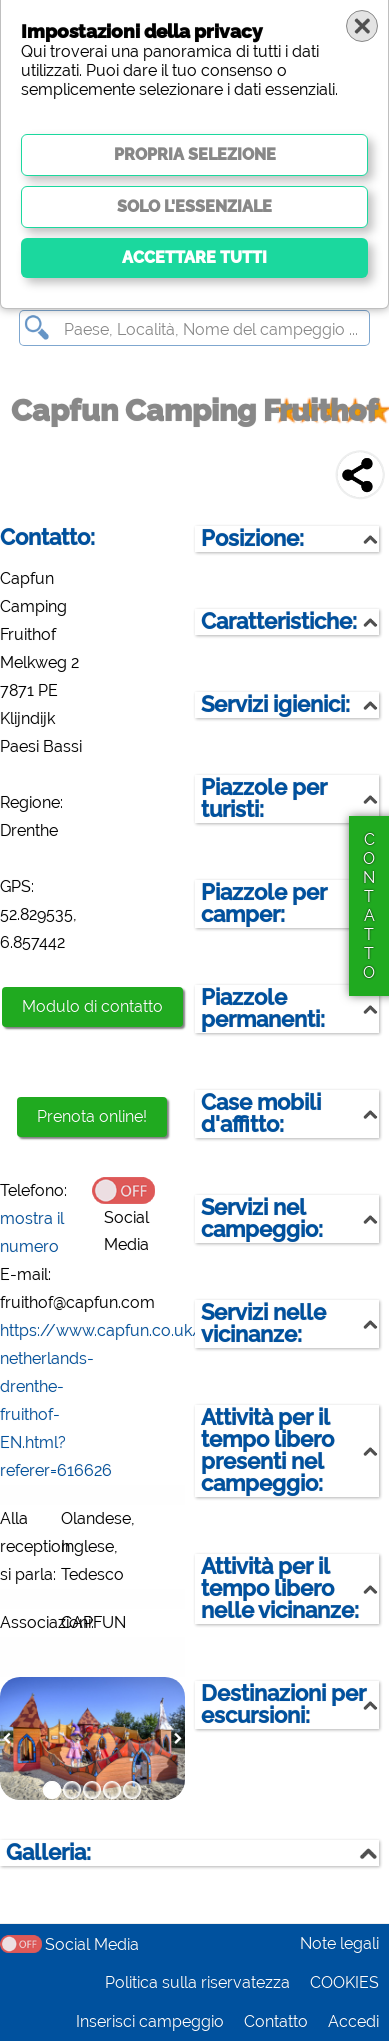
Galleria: (48, 1852)
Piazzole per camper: (264, 903)
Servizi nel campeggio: (262, 1218)
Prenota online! (92, 1116)
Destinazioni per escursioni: (283, 1704)
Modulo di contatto (92, 1006)
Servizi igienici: (275, 704)
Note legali (339, 1943)
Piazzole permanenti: (263, 1008)
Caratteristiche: (279, 621)
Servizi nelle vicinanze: (263, 1323)
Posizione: (252, 538)
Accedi (353, 2021)
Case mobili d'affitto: (261, 1113)
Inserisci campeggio (150, 2021)
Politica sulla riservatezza (197, 1982)
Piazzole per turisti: (264, 798)
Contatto (276, 2021)
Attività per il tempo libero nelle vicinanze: (280, 1588)
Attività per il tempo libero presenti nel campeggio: (267, 1450)
